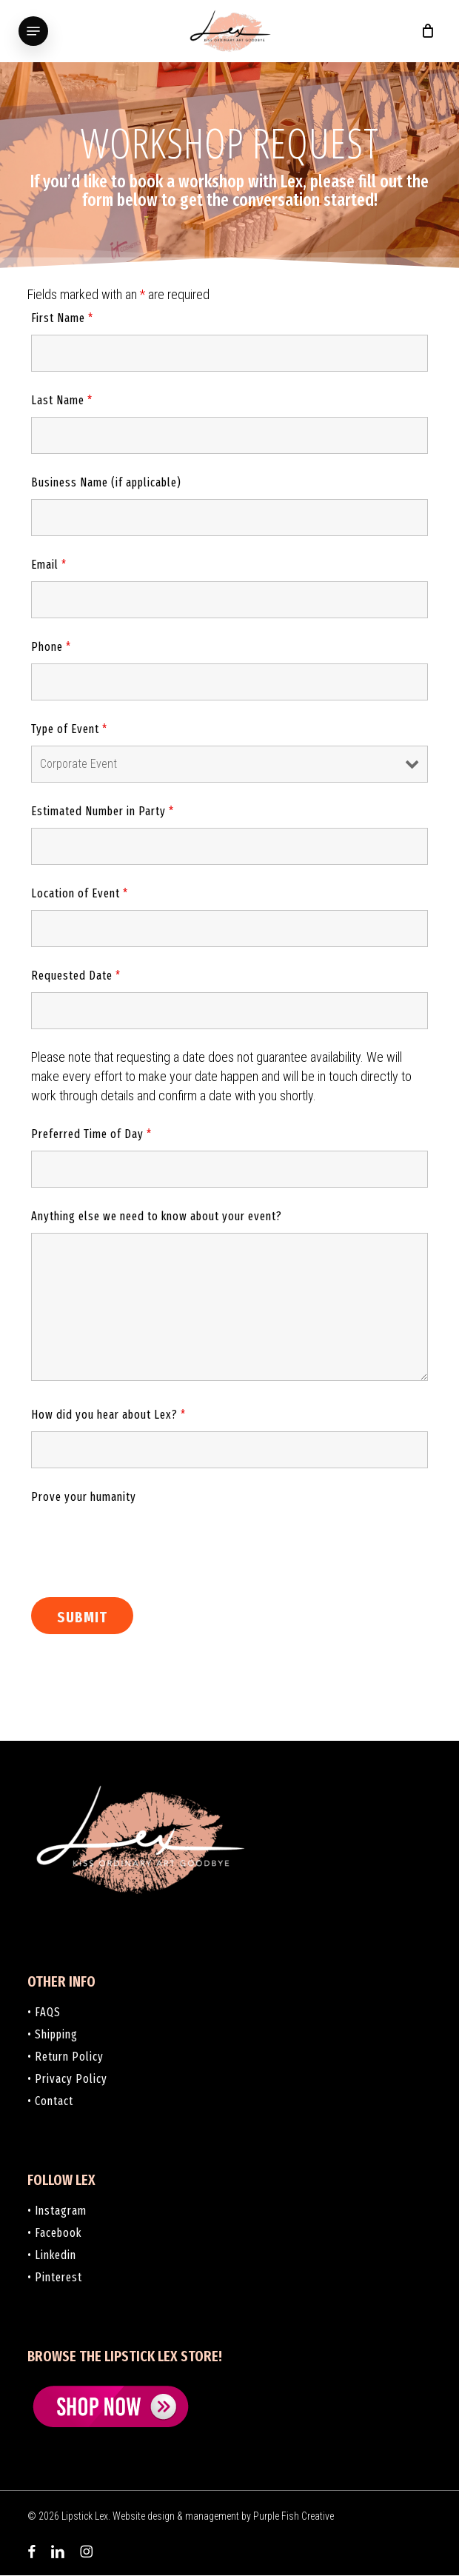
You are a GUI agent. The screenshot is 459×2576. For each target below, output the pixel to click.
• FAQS (44, 2012)
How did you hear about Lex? (108, 1415)
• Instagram (57, 2211)
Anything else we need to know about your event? (156, 1216)
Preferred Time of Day (91, 1134)
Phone (51, 647)
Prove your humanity (83, 1497)
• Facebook (54, 2233)
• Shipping (52, 2034)
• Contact (50, 2101)
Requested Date (76, 975)
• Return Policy (65, 2057)
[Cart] (424, 31)
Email (49, 565)
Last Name (62, 400)
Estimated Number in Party (102, 811)
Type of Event (69, 729)
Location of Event (79, 893)
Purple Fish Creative (293, 2516)
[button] (33, 31)
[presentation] (143, 1542)
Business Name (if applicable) (106, 482)
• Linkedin (51, 2255)
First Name (62, 318)
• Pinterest (54, 2277)
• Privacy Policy (67, 2079)
